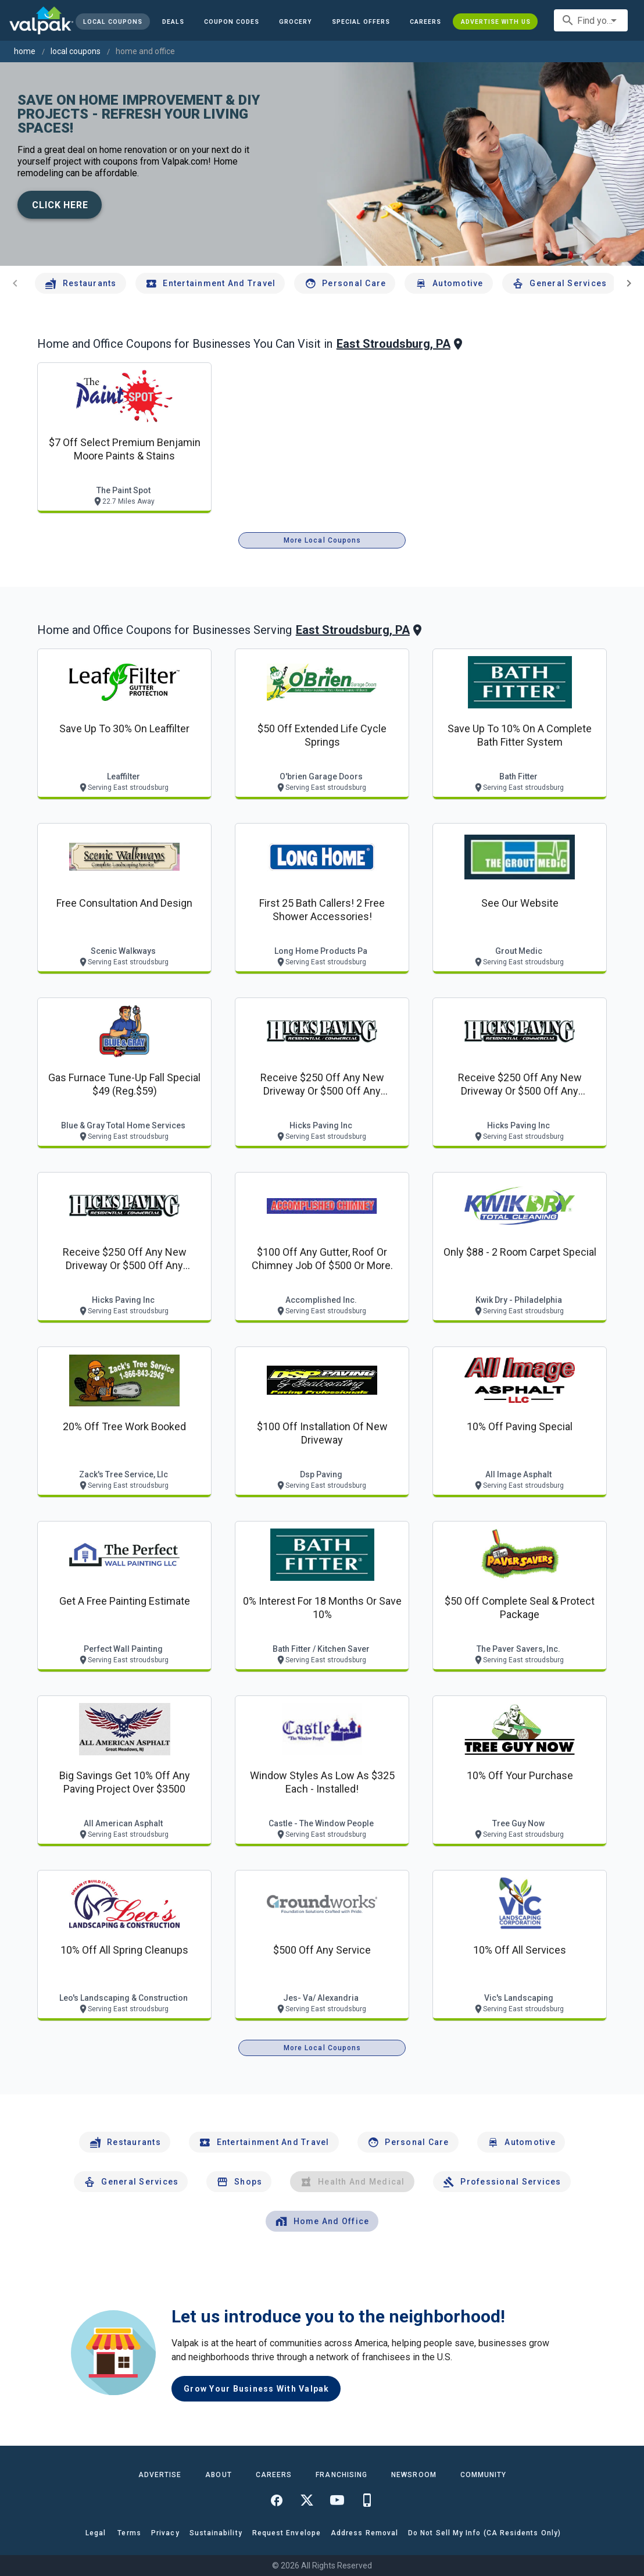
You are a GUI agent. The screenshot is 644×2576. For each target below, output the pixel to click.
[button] (361, 21)
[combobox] (591, 20)
